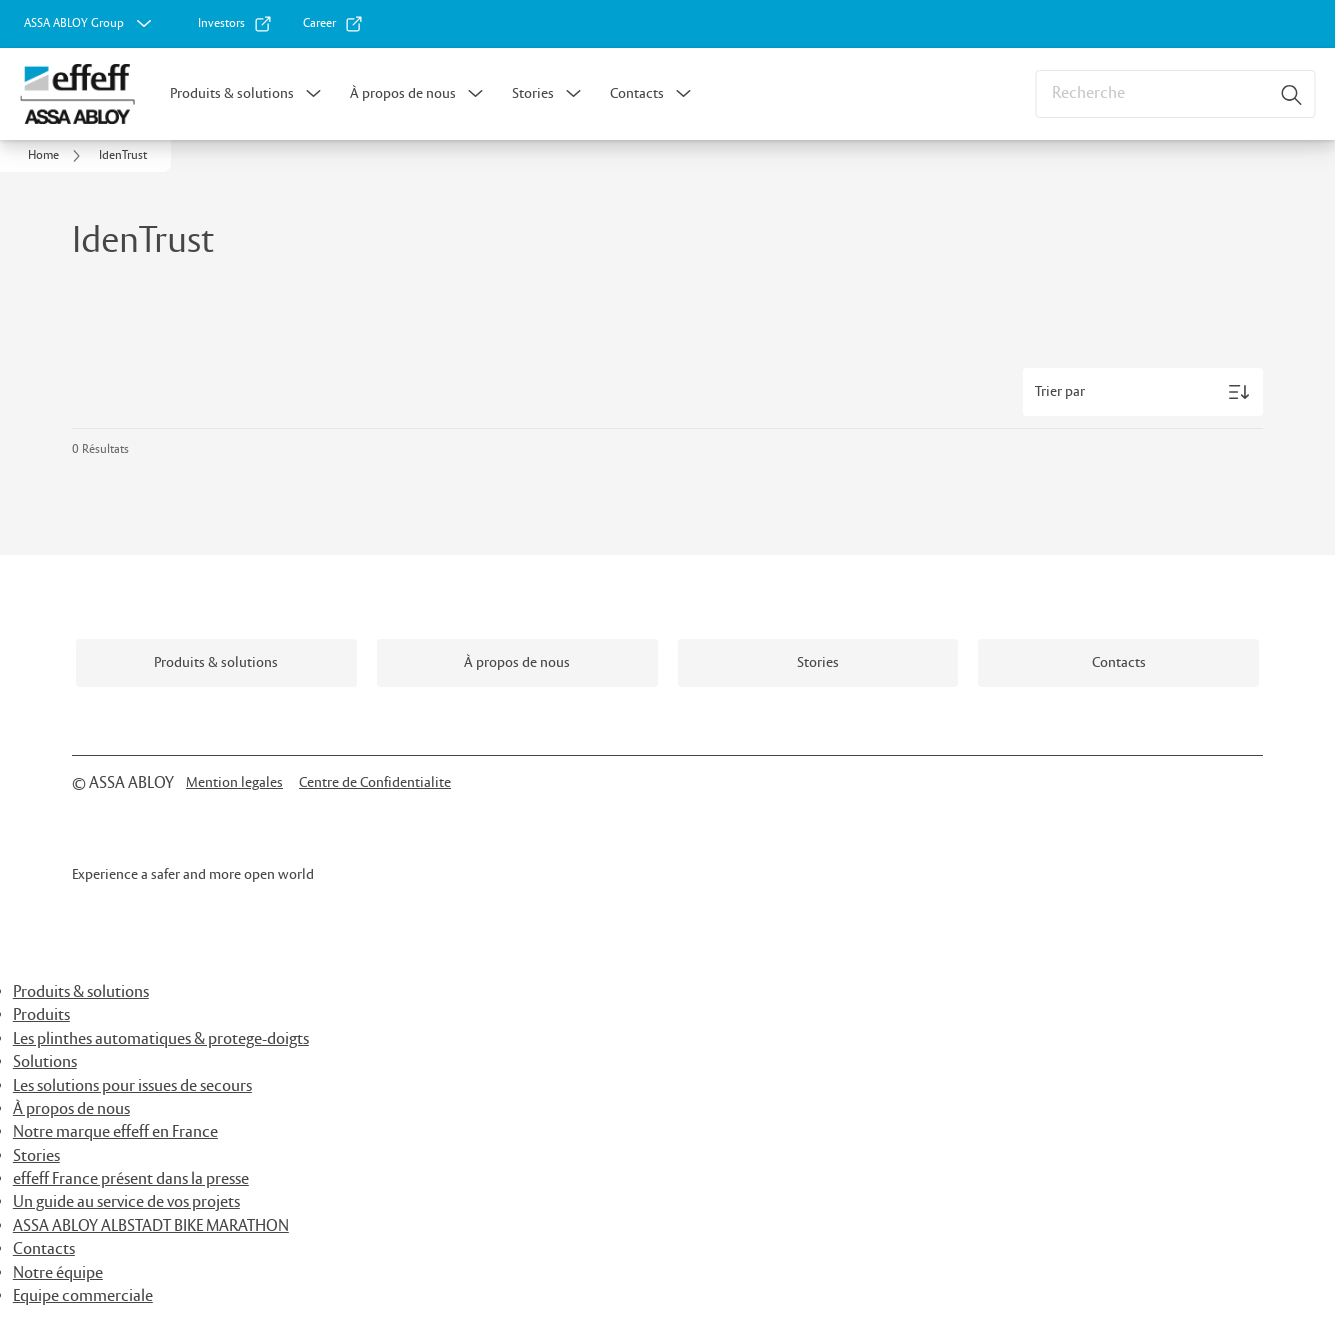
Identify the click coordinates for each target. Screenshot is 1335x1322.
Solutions (45, 1062)
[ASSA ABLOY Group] (90, 24)
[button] (314, 94)
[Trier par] (1143, 392)
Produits (41, 1015)
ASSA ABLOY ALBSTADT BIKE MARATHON (151, 1226)
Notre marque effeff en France (115, 1132)
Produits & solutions (232, 94)
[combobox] (1175, 94)
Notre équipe (58, 1273)
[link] (235, 24)
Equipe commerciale (83, 1296)
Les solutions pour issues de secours (132, 1086)
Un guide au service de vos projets (126, 1202)
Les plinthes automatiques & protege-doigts (161, 1039)
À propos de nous (403, 94)
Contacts (637, 94)
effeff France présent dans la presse (131, 1179)
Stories (533, 94)
